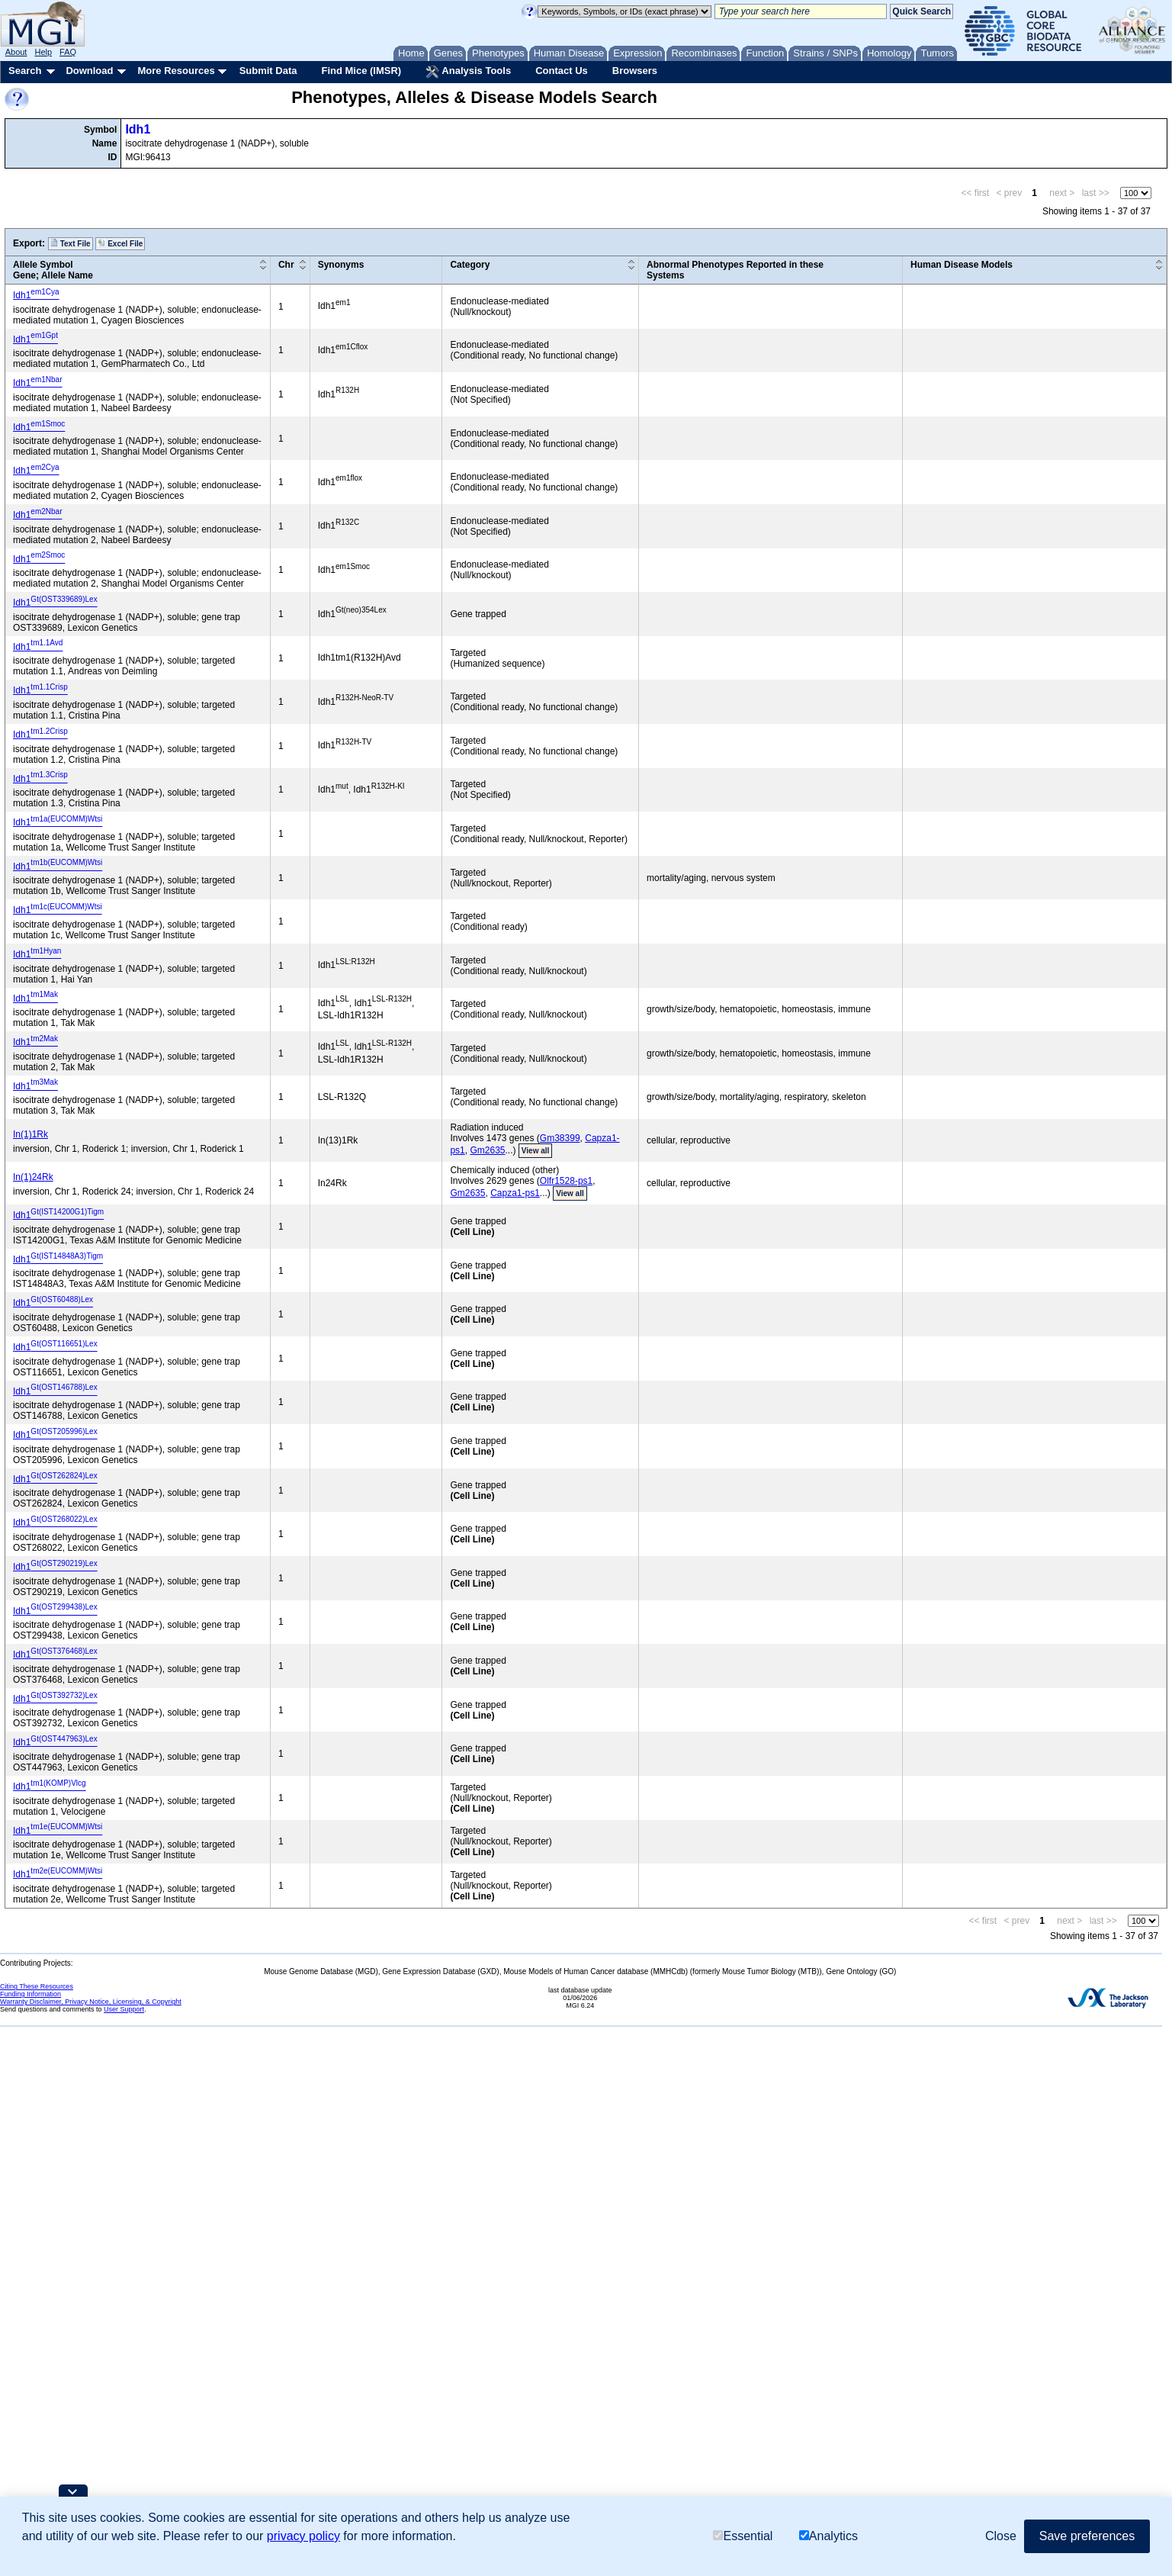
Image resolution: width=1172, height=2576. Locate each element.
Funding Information (30, 1994)
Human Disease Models (961, 264)
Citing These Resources (36, 1986)
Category (470, 264)
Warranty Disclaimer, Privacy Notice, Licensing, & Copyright (90, 2001)
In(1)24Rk (33, 1177)
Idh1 (137, 129)
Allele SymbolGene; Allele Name (53, 270)
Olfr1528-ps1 (566, 1180)
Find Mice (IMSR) (361, 70)
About (16, 51)
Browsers (634, 70)
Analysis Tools (468, 72)
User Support (124, 2009)
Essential (742, 2535)
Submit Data (268, 70)
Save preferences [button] (1087, 2535)
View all (536, 1150)
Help (43, 51)
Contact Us (561, 70)
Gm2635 (487, 1150)
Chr (286, 264)
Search (24, 70)
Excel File (120, 243)
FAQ (67, 51)
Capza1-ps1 (515, 1193)
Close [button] (1000, 2535)
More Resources (175, 70)
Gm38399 (560, 1138)
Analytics (828, 2535)
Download (89, 70)
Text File (70, 243)
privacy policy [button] (303, 2535)
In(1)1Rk (30, 1134)
